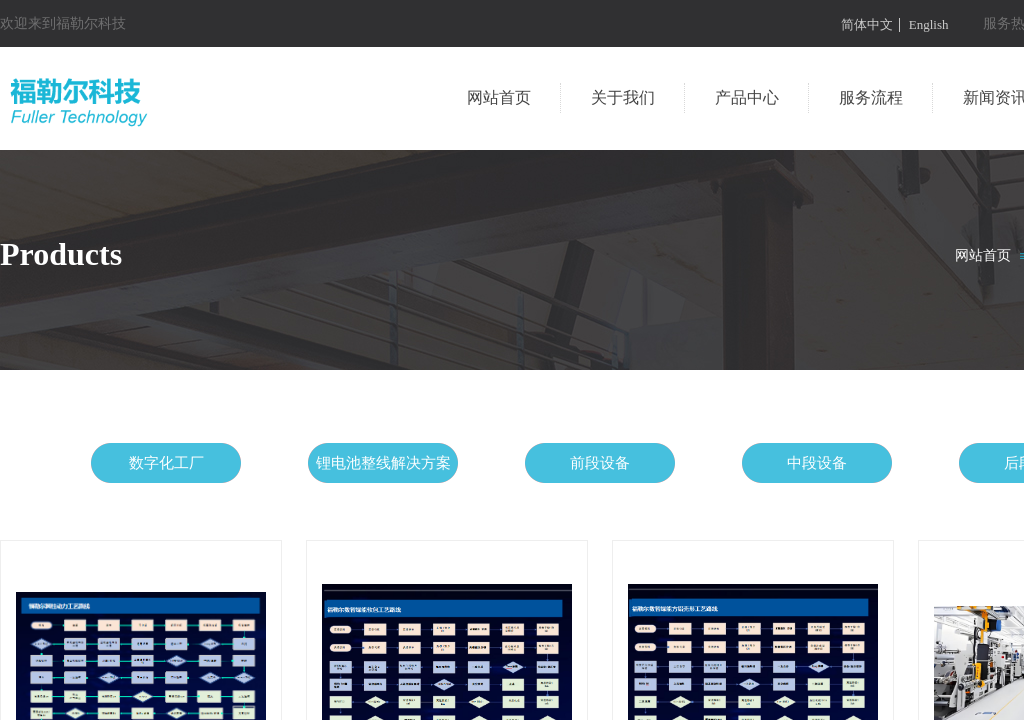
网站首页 (499, 97)
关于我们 (623, 97)
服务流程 (871, 97)
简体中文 (867, 25)
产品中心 (747, 97)
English (929, 25)
